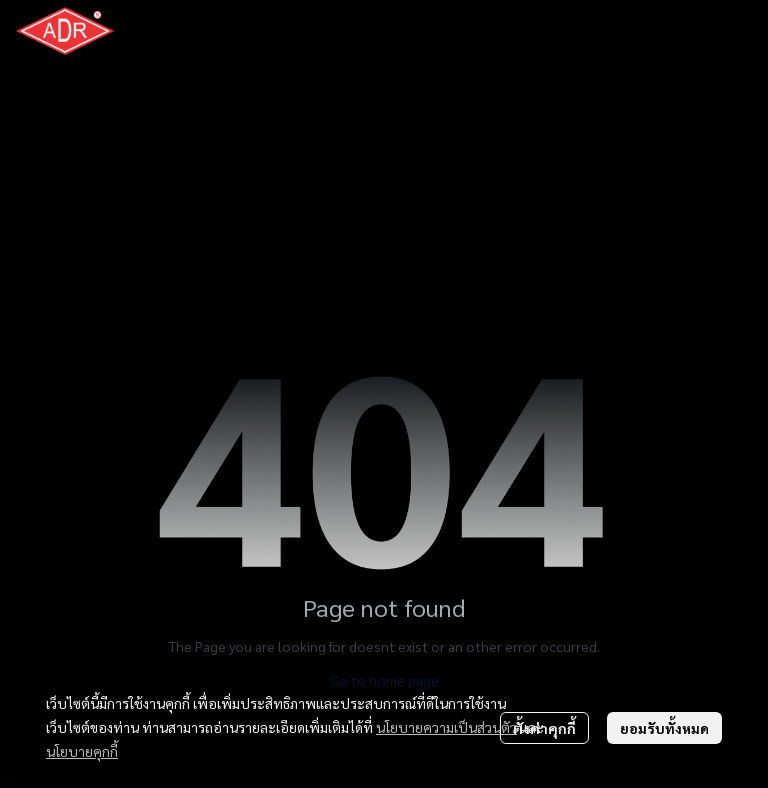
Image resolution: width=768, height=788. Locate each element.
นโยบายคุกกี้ (82, 751)
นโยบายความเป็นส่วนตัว (446, 727)
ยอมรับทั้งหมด (664, 728)
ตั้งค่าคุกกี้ (544, 728)
